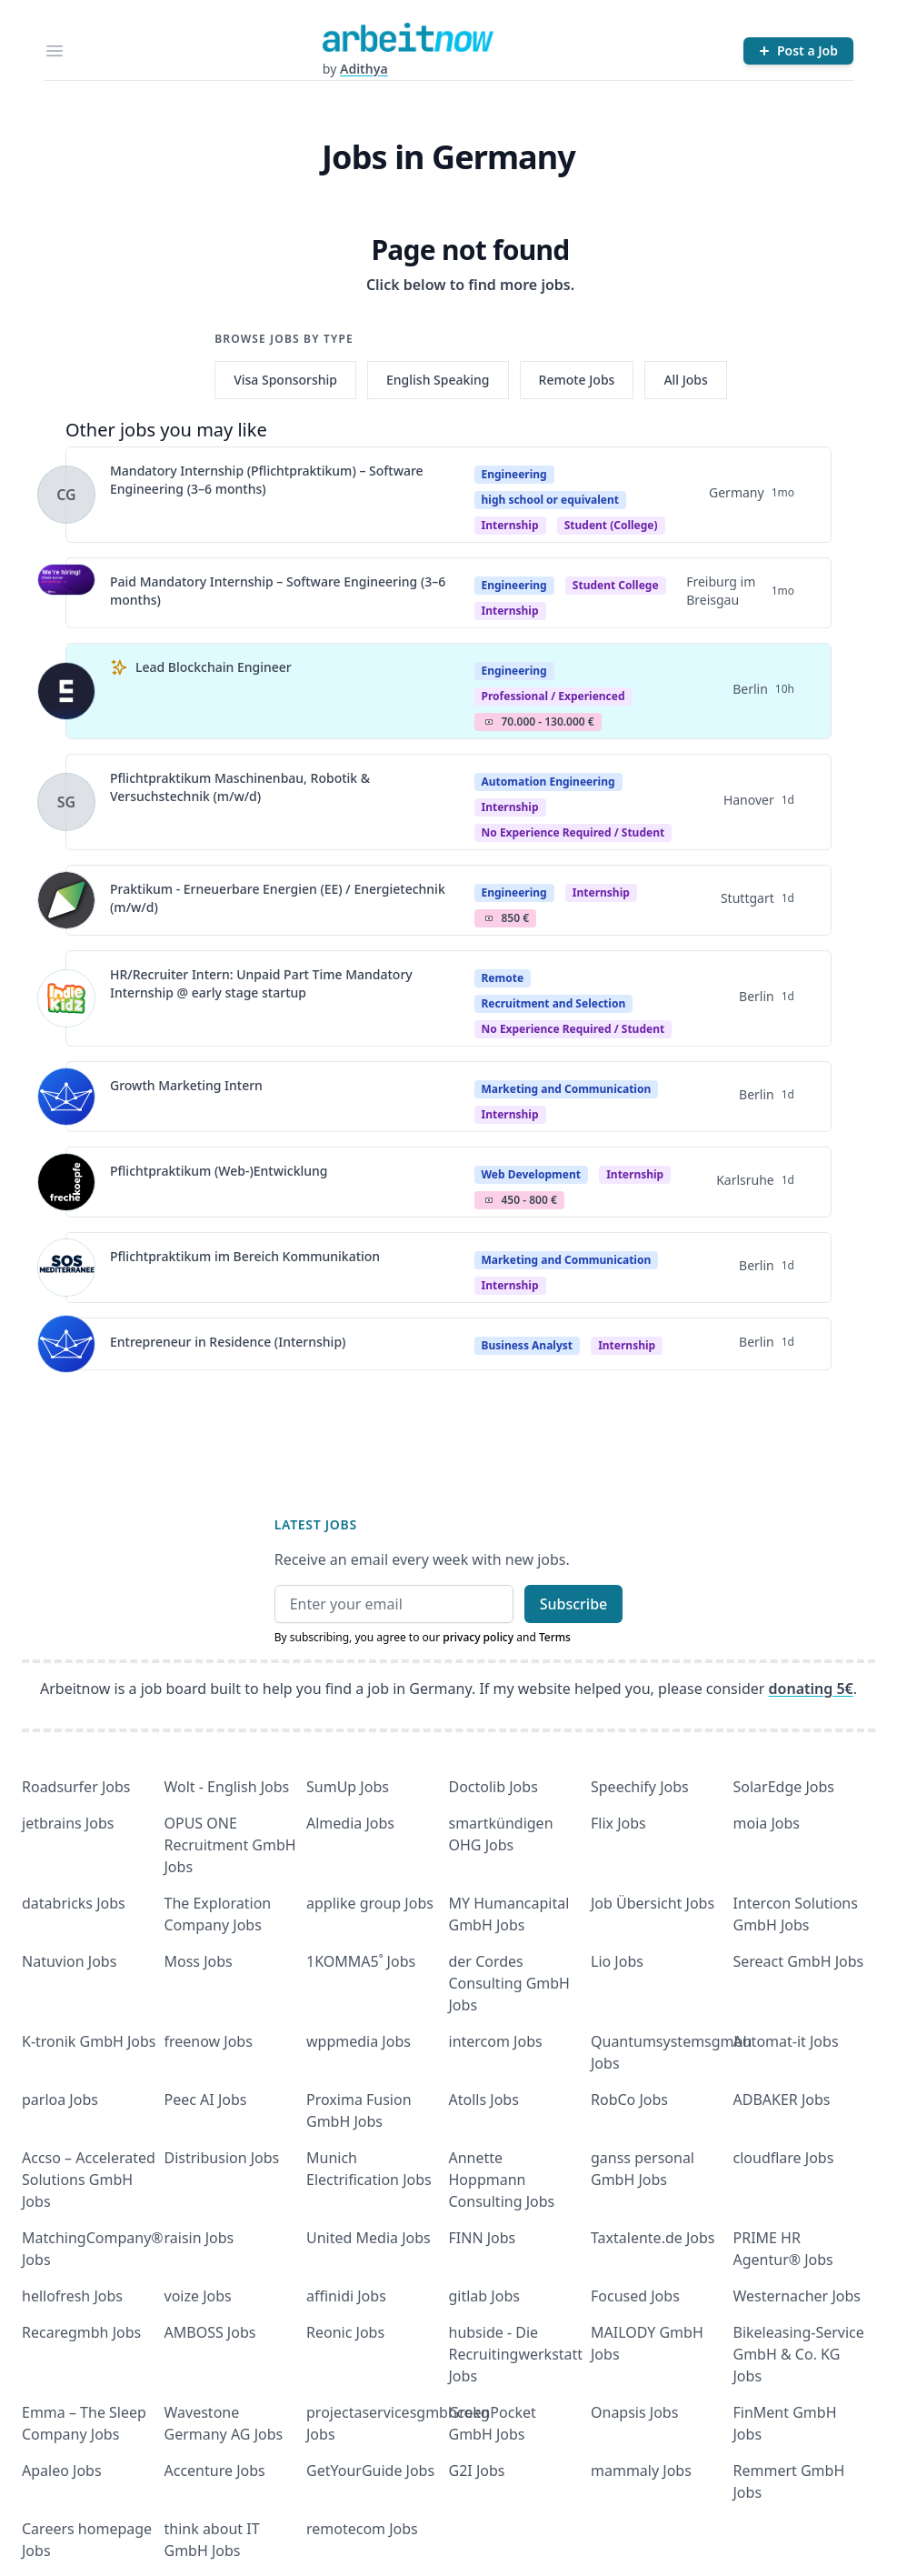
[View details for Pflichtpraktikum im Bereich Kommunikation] (66, 1267)
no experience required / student (573, 832)
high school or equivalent (551, 499)
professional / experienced (553, 696)
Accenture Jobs (214, 2471)
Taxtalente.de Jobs (653, 2238)
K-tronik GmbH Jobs (89, 2041)
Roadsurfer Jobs (76, 1787)
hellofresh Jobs (72, 2296)
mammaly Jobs (641, 2471)
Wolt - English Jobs (227, 1787)
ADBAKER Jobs (782, 2100)
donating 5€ (811, 1689)
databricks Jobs (73, 1903)
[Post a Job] (798, 51)
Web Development (532, 1174)
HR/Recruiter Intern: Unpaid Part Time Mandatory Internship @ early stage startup (261, 983)
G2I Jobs (477, 2471)
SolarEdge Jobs (784, 1787)
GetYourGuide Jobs (370, 2471)
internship (510, 610)
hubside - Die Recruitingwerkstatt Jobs (516, 2354)
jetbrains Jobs (68, 1823)
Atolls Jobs (484, 2100)
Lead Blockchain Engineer (213, 667)
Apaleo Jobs (62, 2471)
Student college (616, 585)
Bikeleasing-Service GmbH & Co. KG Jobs (798, 2354)
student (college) (611, 525)
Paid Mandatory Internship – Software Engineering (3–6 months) (277, 590)
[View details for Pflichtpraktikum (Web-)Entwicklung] (66, 1182)
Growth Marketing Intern (186, 1085)
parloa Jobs (60, 2100)
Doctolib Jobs (493, 1787)
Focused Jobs (635, 2296)
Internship (510, 525)
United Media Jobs (368, 2238)
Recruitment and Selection (554, 1003)
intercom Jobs (496, 2041)
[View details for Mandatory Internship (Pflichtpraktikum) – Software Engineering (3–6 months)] (66, 495)
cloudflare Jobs (783, 2158)
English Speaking (438, 379)
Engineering (514, 474)
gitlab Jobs (484, 2296)
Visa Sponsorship (285, 379)
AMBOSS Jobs (210, 2332)
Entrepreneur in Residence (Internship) (227, 1341)
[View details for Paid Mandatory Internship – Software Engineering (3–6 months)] (66, 593)
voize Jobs (198, 2296)
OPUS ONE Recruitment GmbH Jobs (230, 1845)
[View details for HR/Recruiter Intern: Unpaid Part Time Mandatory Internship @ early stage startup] (66, 998)
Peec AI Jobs (205, 2100)
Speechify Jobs (640, 1787)
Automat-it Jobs (786, 2041)
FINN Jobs (482, 2238)
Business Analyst (527, 1345)
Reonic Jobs (345, 2332)
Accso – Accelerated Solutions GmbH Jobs (88, 2179)
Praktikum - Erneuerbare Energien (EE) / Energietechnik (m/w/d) (277, 898)
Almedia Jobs (350, 1823)
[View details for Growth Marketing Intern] (66, 1096)
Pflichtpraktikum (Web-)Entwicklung (219, 1170)
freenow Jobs (208, 2041)
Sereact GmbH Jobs (798, 1961)
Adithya (364, 68)
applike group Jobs (370, 1903)
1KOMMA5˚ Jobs (360, 1961)
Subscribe (574, 1604)
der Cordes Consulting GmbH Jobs (509, 1983)
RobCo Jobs (629, 2100)
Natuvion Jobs (69, 1961)
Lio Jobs (617, 1961)
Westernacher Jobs (797, 2296)
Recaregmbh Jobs (81, 2332)
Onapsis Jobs (634, 2412)
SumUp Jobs (347, 1787)
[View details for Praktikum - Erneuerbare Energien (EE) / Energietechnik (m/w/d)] (66, 900)
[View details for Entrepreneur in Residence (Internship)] (66, 1344)
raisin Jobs (199, 2238)
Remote (503, 978)
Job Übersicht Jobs (652, 1903)
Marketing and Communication (567, 1089)
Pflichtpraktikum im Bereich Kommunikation (245, 1256)
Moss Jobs (198, 1961)
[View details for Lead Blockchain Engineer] (66, 691)
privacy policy (478, 1637)
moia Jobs (766, 1823)
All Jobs (685, 379)
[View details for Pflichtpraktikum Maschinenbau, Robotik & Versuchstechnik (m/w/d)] (66, 802)
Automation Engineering (548, 781)
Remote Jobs (577, 379)
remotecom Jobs (362, 2529)
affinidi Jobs (346, 2296)
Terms (555, 1637)
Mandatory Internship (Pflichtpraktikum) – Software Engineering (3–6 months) (267, 479)
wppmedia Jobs (358, 2041)
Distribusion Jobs (222, 2158)
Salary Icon (489, 722)
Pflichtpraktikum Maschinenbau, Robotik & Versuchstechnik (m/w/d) (240, 787)
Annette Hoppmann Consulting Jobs (502, 2179)
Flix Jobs (618, 1823)
